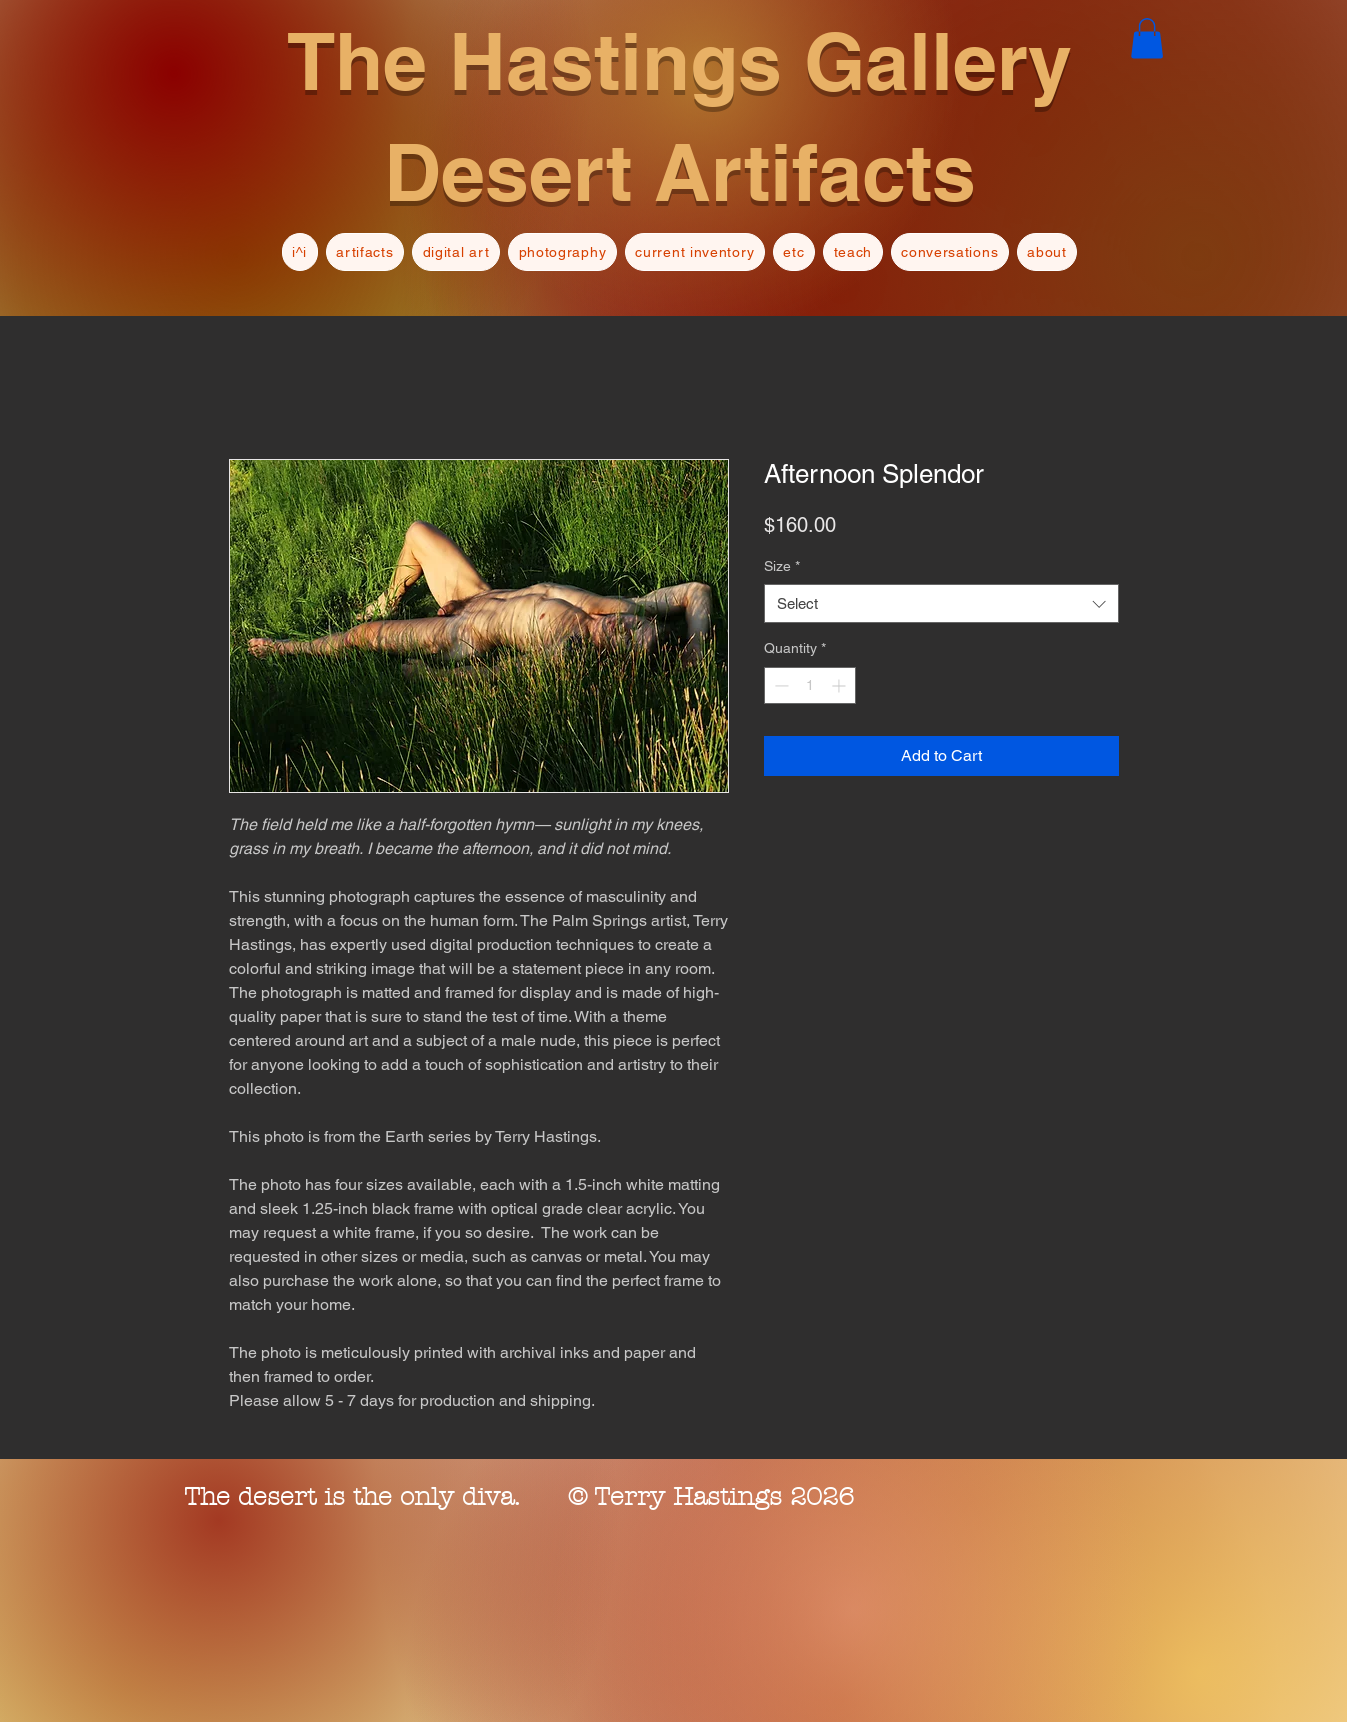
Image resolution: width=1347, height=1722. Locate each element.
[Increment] (840, 685)
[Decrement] (779, 685)
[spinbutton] (810, 685)
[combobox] (941, 603)
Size (782, 566)
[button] (1147, 38)
